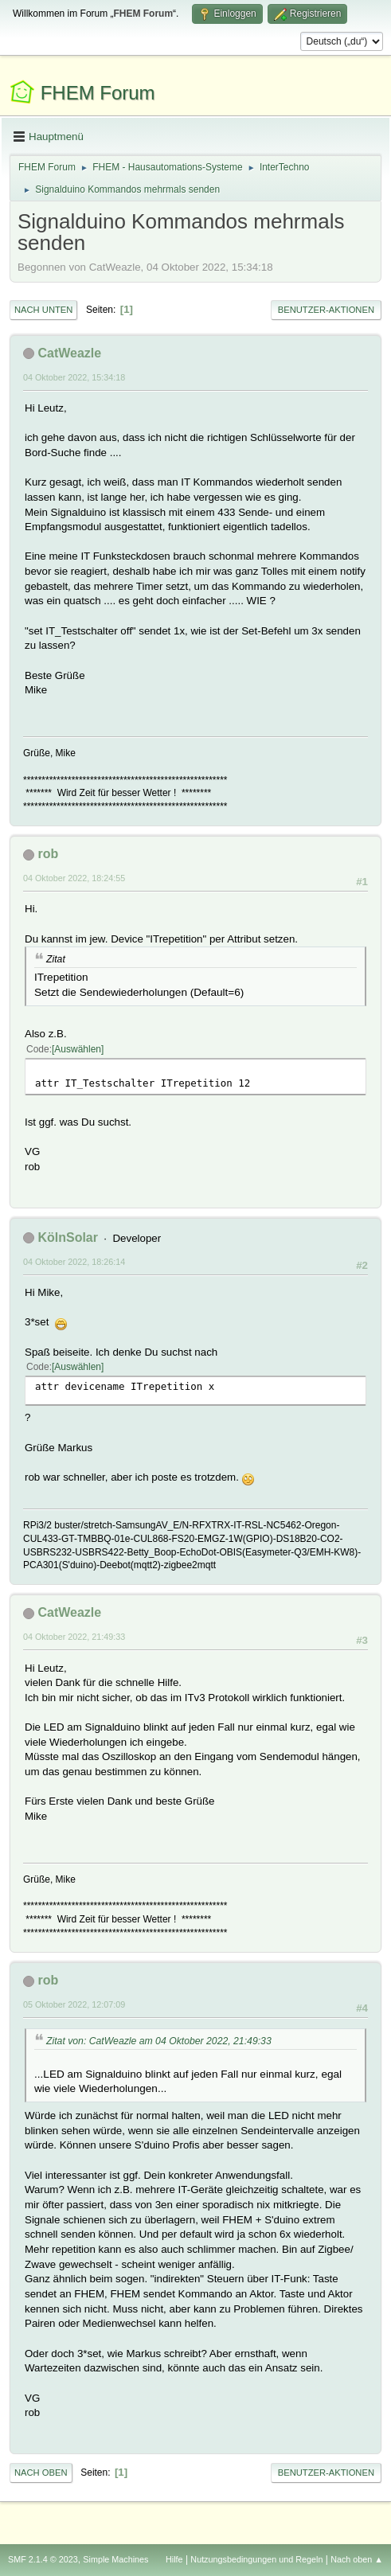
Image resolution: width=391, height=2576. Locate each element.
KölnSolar (67, 1237)
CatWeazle (69, 353)
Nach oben (41, 2472)
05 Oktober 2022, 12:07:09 (74, 2004)
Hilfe (174, 2559)
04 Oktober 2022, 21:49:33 (74, 1636)
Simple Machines (115, 2559)
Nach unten (43, 309)
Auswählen (77, 1049)
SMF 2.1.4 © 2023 (43, 2559)
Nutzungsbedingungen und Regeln (256, 2559)
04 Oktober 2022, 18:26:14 (74, 1262)
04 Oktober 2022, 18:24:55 (74, 878)
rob (47, 854)
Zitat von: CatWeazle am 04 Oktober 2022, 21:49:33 (159, 2041)
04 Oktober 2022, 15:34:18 (74, 377)
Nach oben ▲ (356, 2559)
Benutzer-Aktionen (326, 309)
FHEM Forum (98, 92)
